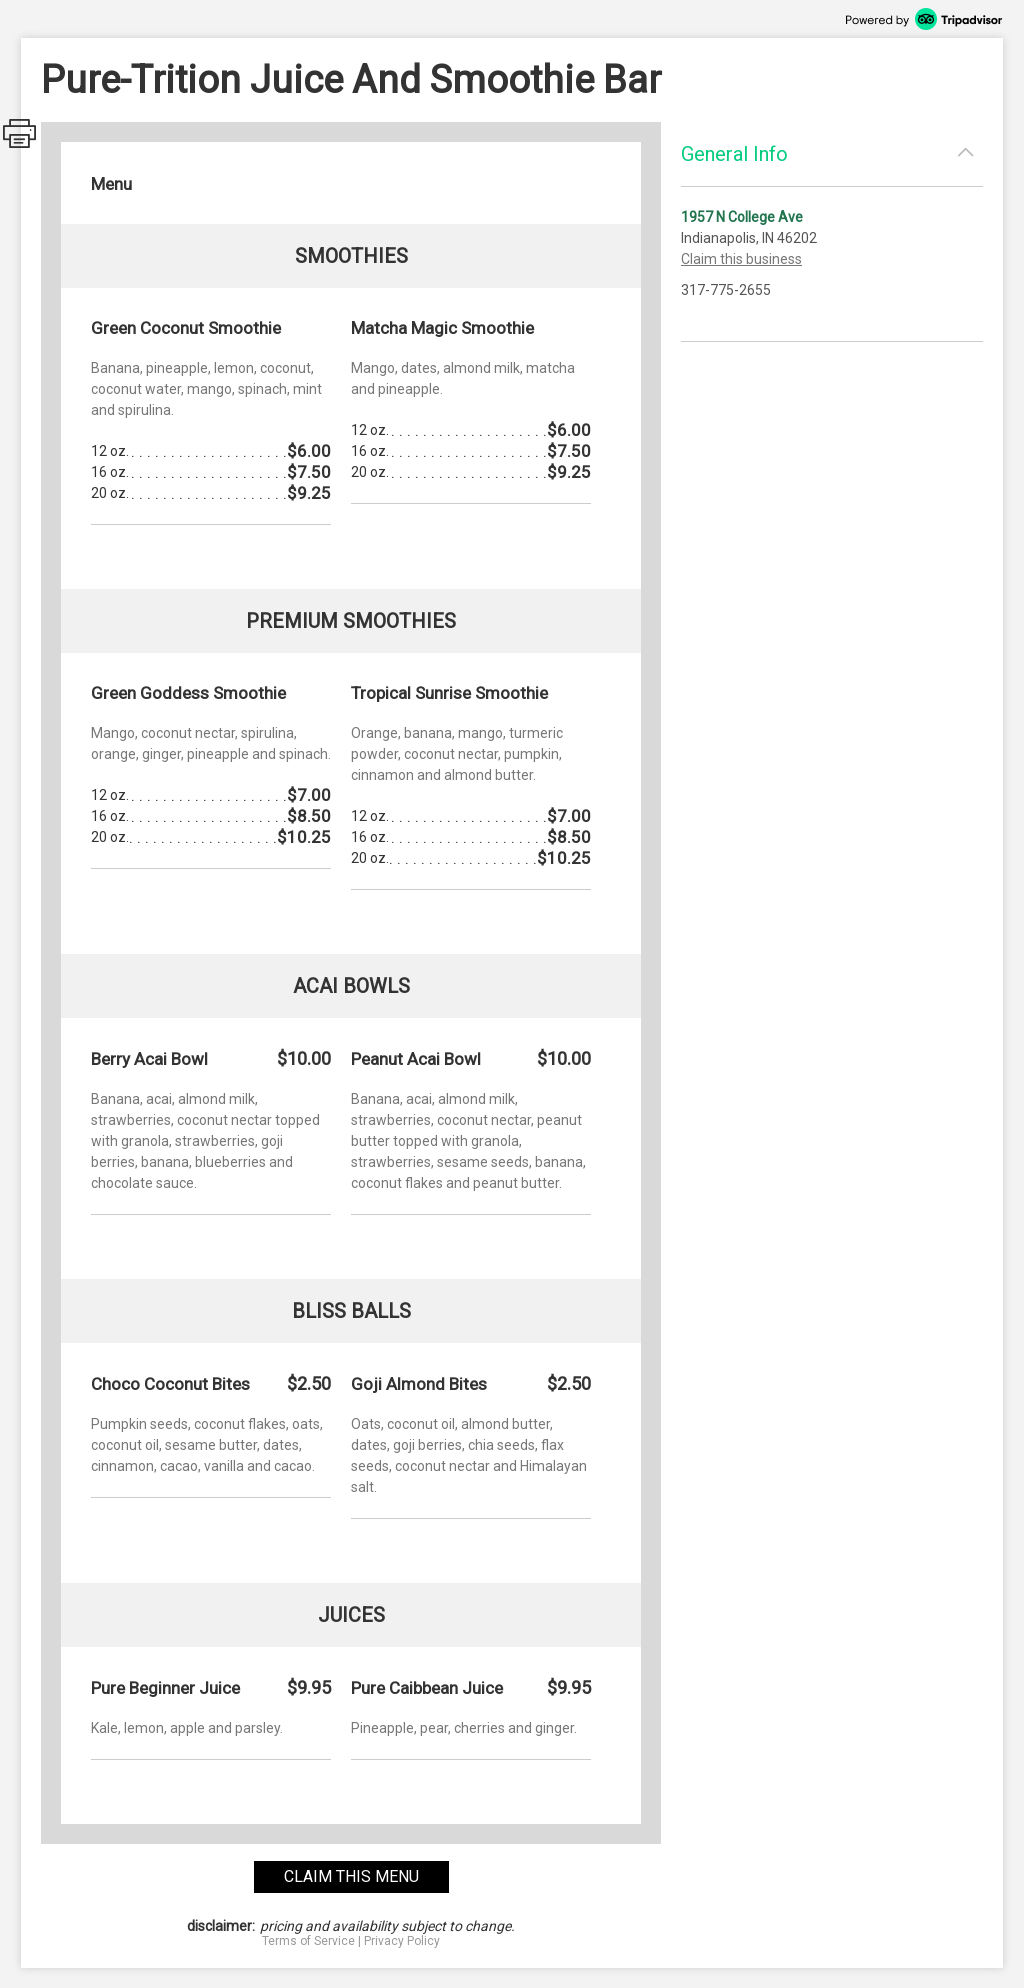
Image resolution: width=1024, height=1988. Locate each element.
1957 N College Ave (742, 217)
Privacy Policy (402, 1941)
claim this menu (351, 1876)
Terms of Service (308, 1941)
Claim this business (741, 259)
